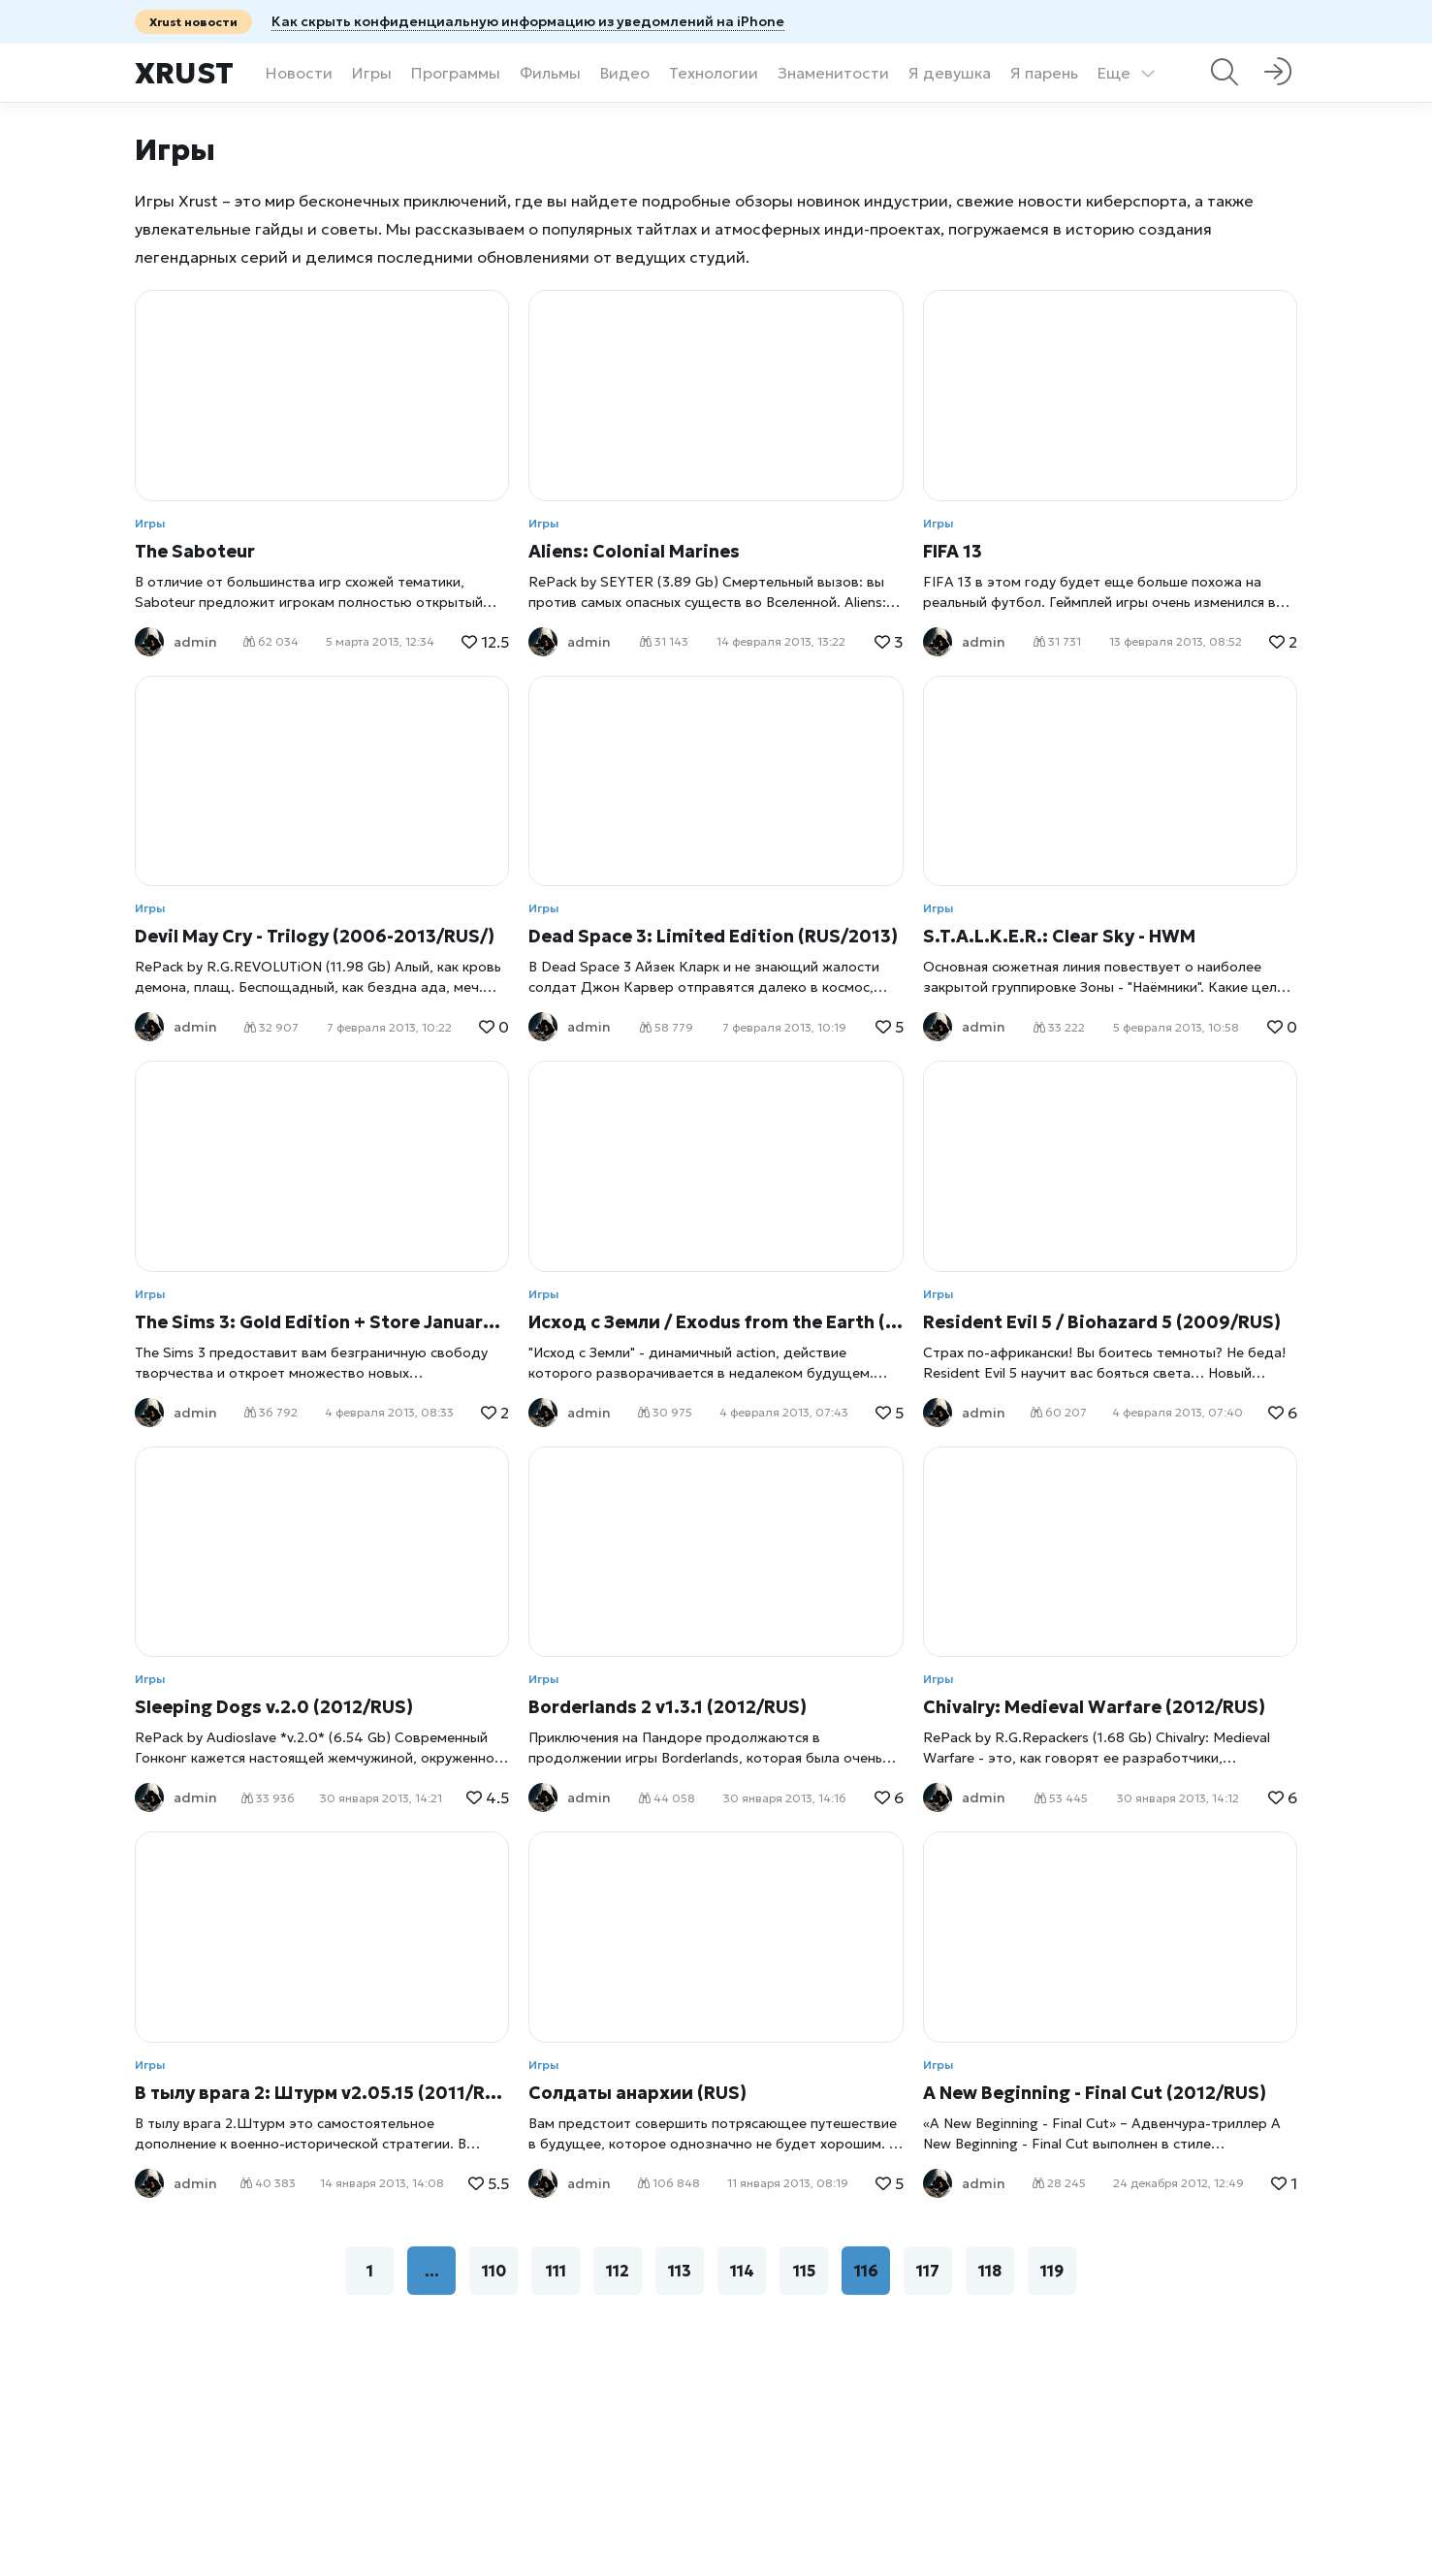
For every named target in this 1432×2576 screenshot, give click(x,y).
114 (742, 2270)
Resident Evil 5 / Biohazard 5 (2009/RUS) (1102, 1322)
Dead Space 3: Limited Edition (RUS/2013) (713, 936)
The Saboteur (195, 551)
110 (494, 2270)
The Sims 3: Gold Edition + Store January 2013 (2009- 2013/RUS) (322, 1322)
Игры (372, 72)
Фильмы (550, 72)
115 (804, 2270)
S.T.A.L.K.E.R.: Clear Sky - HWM (1059, 936)
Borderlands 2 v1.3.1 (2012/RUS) (667, 1707)
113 (679, 2270)
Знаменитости (833, 72)
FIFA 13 (952, 551)
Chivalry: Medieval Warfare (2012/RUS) (1094, 1707)
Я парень (1044, 72)
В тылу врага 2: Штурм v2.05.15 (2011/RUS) (322, 2093)
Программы (455, 72)
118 (990, 2270)
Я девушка (949, 72)
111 (556, 2270)
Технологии (713, 72)
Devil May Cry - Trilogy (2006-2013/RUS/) (314, 936)
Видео (625, 72)
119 (1052, 2270)
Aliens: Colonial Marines (634, 551)
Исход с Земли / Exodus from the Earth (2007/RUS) (716, 1322)
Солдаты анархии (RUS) (637, 2093)
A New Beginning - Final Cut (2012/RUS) (1094, 2093)
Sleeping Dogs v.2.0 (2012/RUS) (274, 1707)
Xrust (184, 73)
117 (927, 2270)
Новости (299, 72)
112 (617, 2270)
